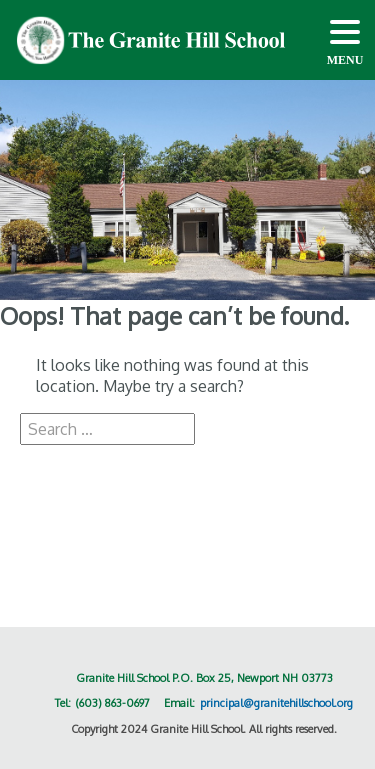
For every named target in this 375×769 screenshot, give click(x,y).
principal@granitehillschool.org (276, 703)
